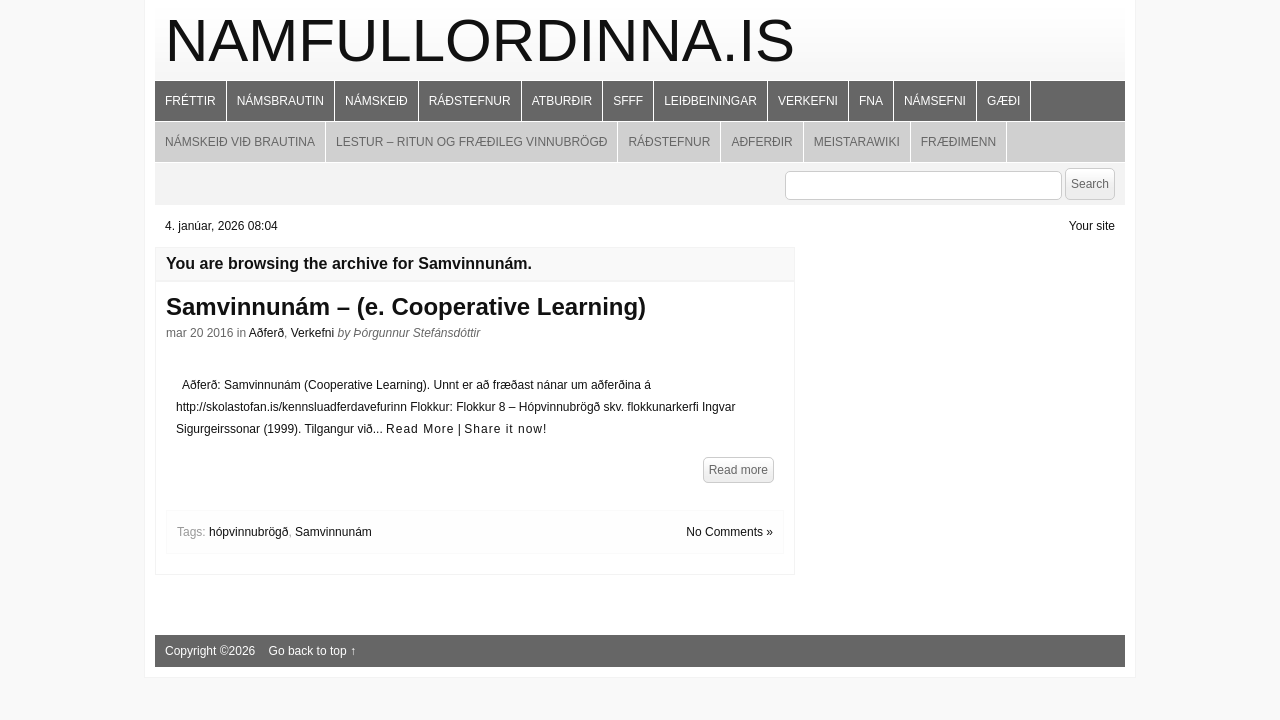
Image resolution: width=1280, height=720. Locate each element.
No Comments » (729, 532)
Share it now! (505, 429)
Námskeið (376, 101)
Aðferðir (761, 142)
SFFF (628, 101)
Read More (420, 429)
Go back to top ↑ (312, 651)
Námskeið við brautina (240, 142)
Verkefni (808, 101)
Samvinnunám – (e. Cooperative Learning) (406, 306)
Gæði (1003, 101)
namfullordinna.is (480, 40)
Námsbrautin (280, 101)
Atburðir (562, 101)
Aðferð (266, 333)
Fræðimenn (958, 142)
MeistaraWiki (857, 142)
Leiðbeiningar (710, 101)
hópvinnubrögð (248, 532)
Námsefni (935, 101)
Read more (738, 470)
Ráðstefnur (470, 101)
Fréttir (190, 101)
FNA (871, 101)
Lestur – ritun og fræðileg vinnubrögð (471, 142)
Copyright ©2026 (212, 651)
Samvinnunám (333, 532)
